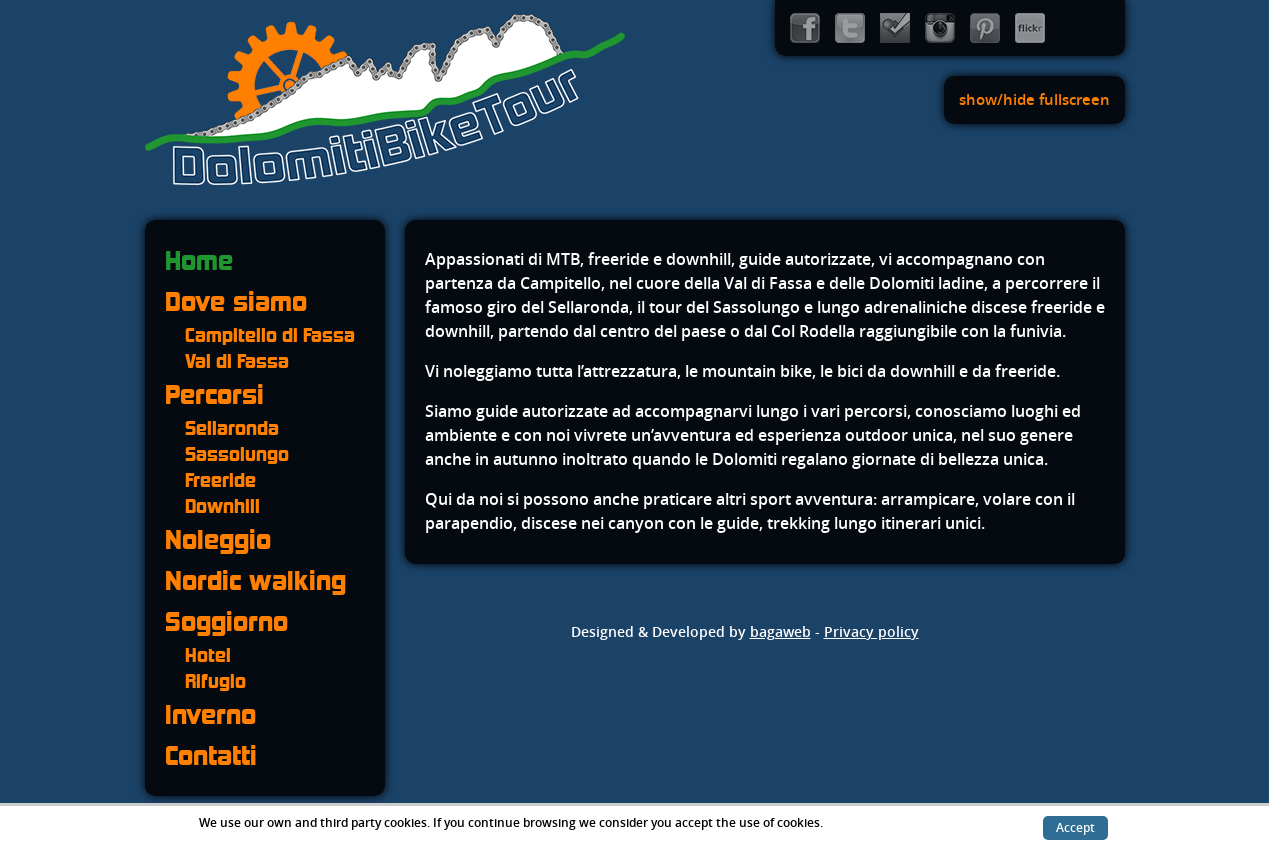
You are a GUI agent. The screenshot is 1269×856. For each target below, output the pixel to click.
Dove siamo (236, 301)
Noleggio (218, 539)
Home (199, 260)
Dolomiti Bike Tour (385, 100)
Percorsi (214, 394)
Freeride (220, 480)
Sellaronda (232, 428)
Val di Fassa (237, 361)
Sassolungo (237, 454)
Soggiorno (226, 621)
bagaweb (780, 632)
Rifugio (215, 681)
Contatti (211, 755)
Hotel (208, 655)
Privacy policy (871, 632)
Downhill (222, 506)
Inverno (210, 714)
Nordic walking (255, 580)
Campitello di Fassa (270, 335)
